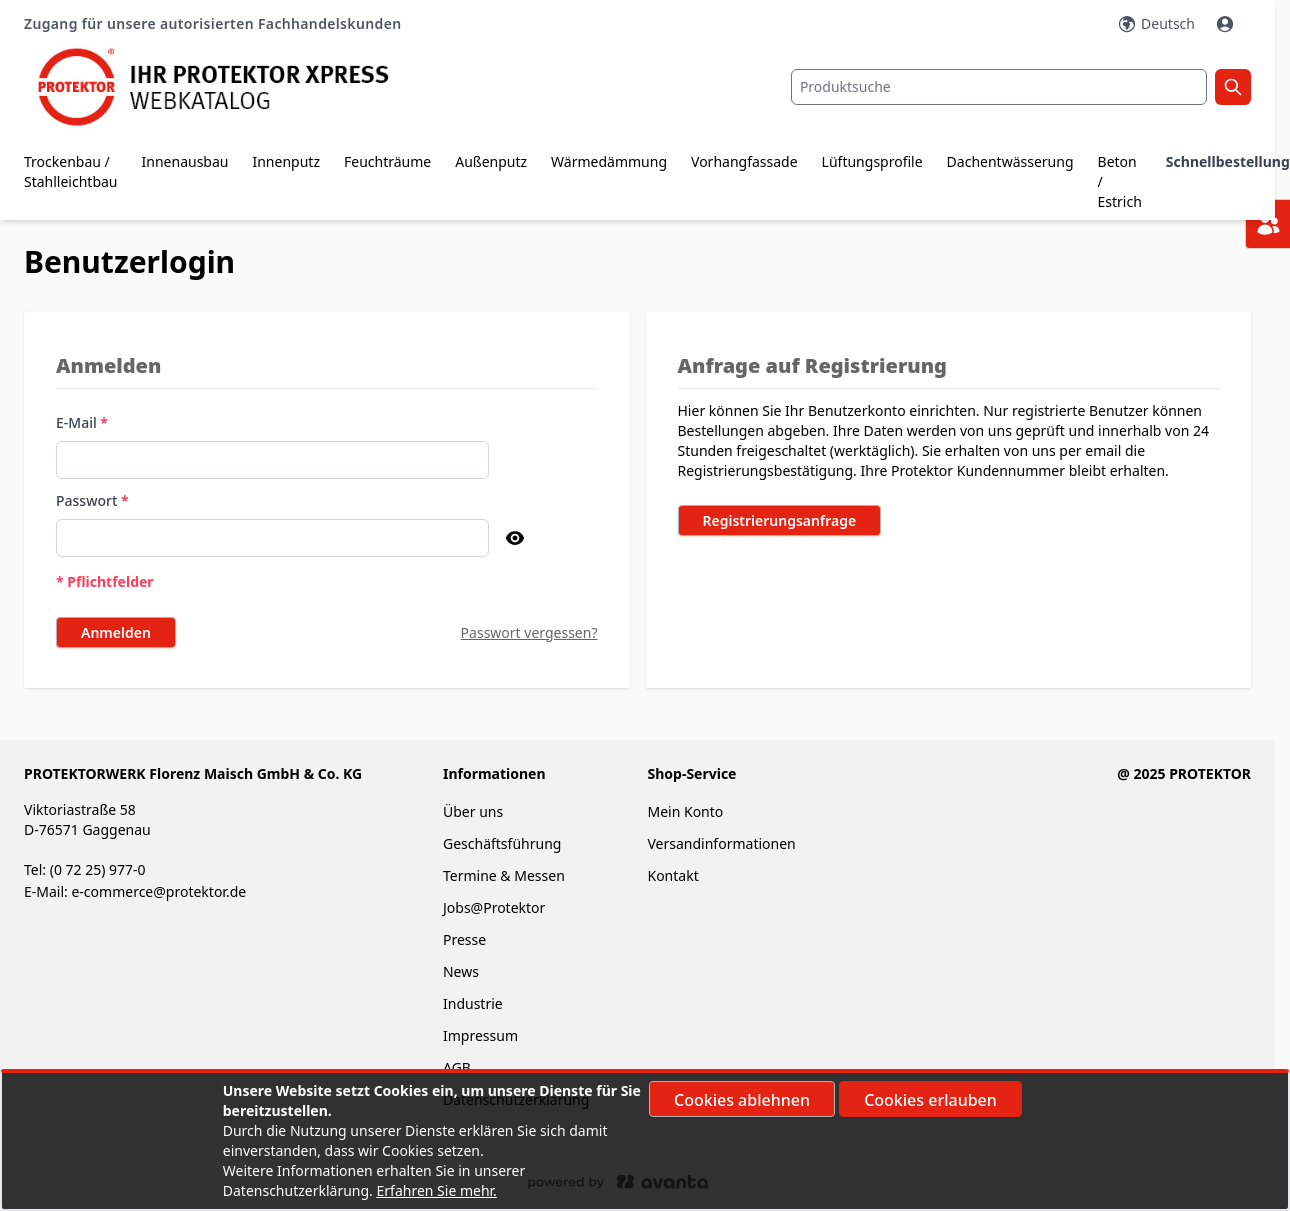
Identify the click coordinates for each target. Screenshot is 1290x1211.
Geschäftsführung (502, 843)
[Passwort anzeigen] (515, 538)
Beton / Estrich (1120, 181)
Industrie (473, 1003)
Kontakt (672, 875)
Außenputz (491, 161)
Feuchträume (387, 161)
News (461, 971)
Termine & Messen (504, 875)
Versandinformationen (721, 843)
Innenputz (286, 161)
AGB (457, 1067)
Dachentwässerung (1010, 161)
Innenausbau (185, 161)
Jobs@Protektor (494, 907)
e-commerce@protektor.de (158, 891)
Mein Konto (685, 811)
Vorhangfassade (744, 161)
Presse (464, 939)
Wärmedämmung (609, 161)
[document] (645, 1141)
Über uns (475, 811)
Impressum (480, 1035)
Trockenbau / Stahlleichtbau (71, 171)
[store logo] (228, 87)
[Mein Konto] (1227, 24)
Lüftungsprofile (872, 161)
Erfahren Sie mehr (435, 1190)
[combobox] (999, 87)
